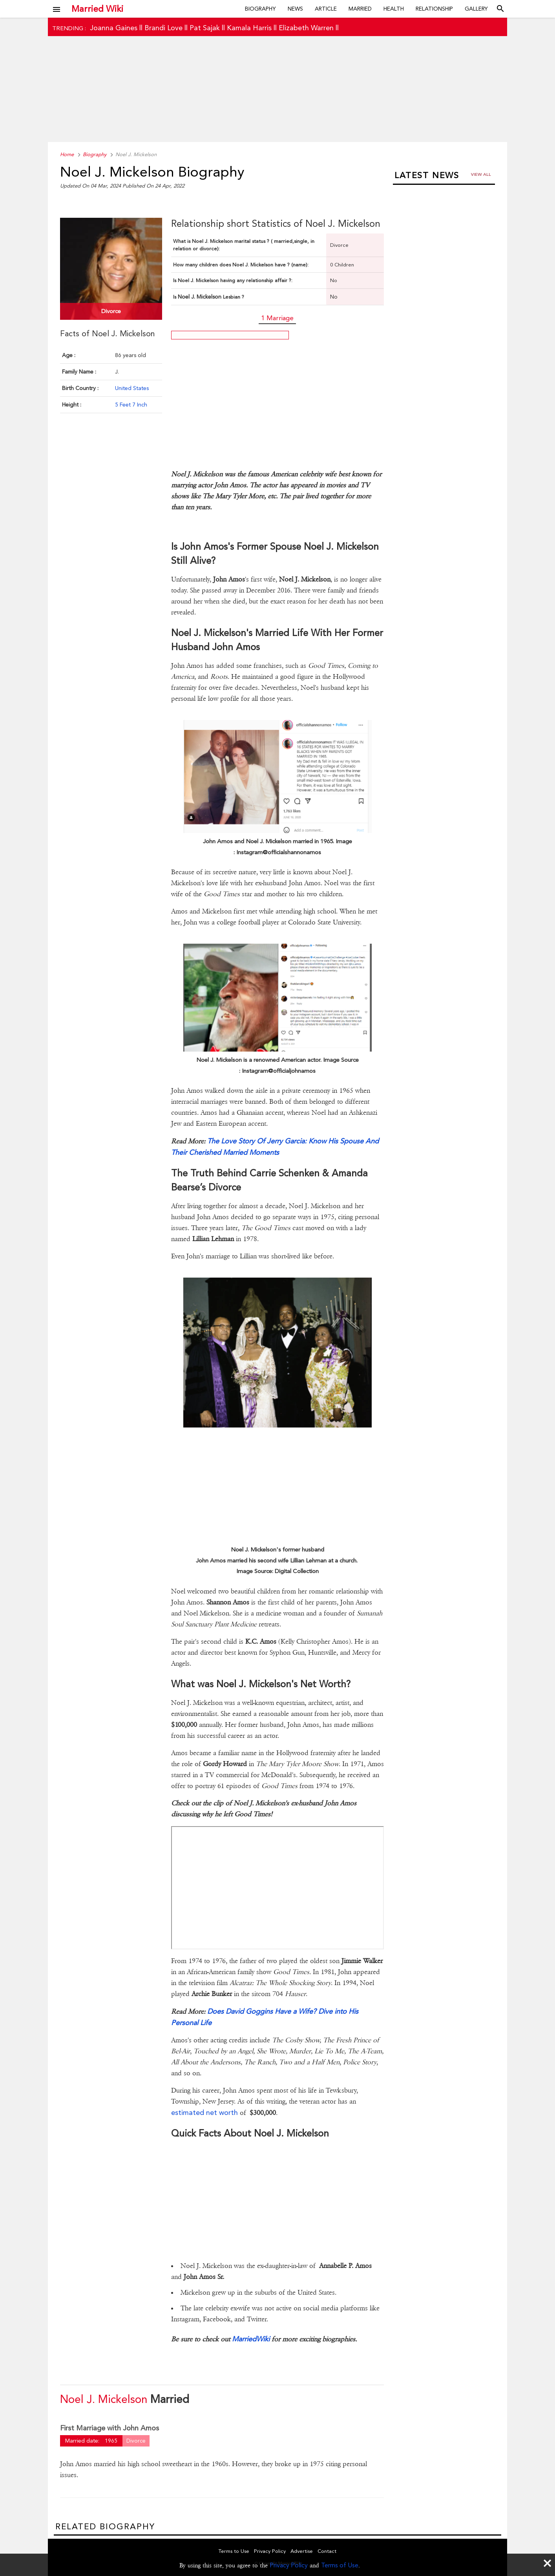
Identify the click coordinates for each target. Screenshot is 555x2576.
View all (481, 174)
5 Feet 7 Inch (131, 404)
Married (360, 8)
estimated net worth (205, 2112)
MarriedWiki (251, 2339)
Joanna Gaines (113, 28)
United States (132, 388)
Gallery (476, 8)
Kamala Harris (249, 28)
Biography (260, 8)
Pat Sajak (205, 28)
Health (393, 8)
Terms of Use (339, 2565)
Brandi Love (163, 28)
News (295, 8)
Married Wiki (97, 9)
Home (67, 154)
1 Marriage (277, 318)
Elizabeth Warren (306, 28)
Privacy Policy (289, 2565)
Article (326, 8)
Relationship (434, 8)
